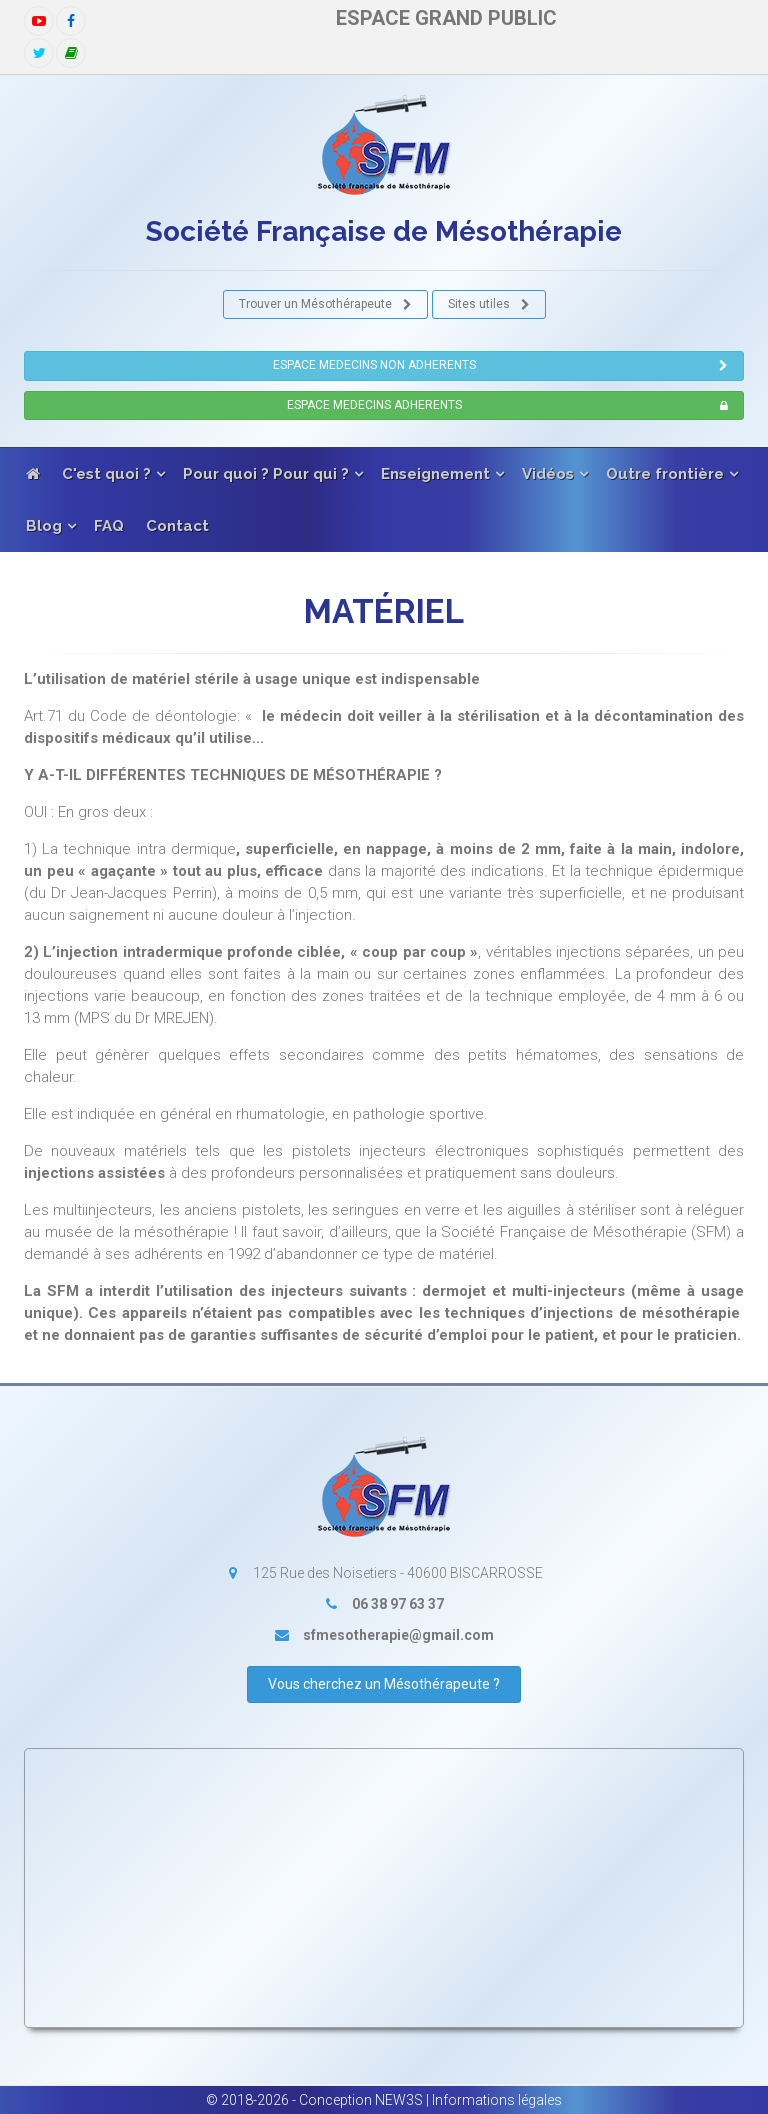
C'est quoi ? (106, 474)
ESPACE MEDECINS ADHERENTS (508, 406)
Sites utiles (489, 305)
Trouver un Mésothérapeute (326, 305)
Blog (44, 526)
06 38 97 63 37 (398, 1604)
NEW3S (399, 2100)
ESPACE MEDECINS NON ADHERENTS (501, 366)
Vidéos (548, 474)
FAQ (109, 526)
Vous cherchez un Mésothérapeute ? (384, 1684)
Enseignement (435, 474)
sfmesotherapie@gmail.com (398, 1635)
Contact (177, 526)
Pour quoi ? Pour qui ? (266, 474)
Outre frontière (665, 474)
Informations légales (497, 2100)
